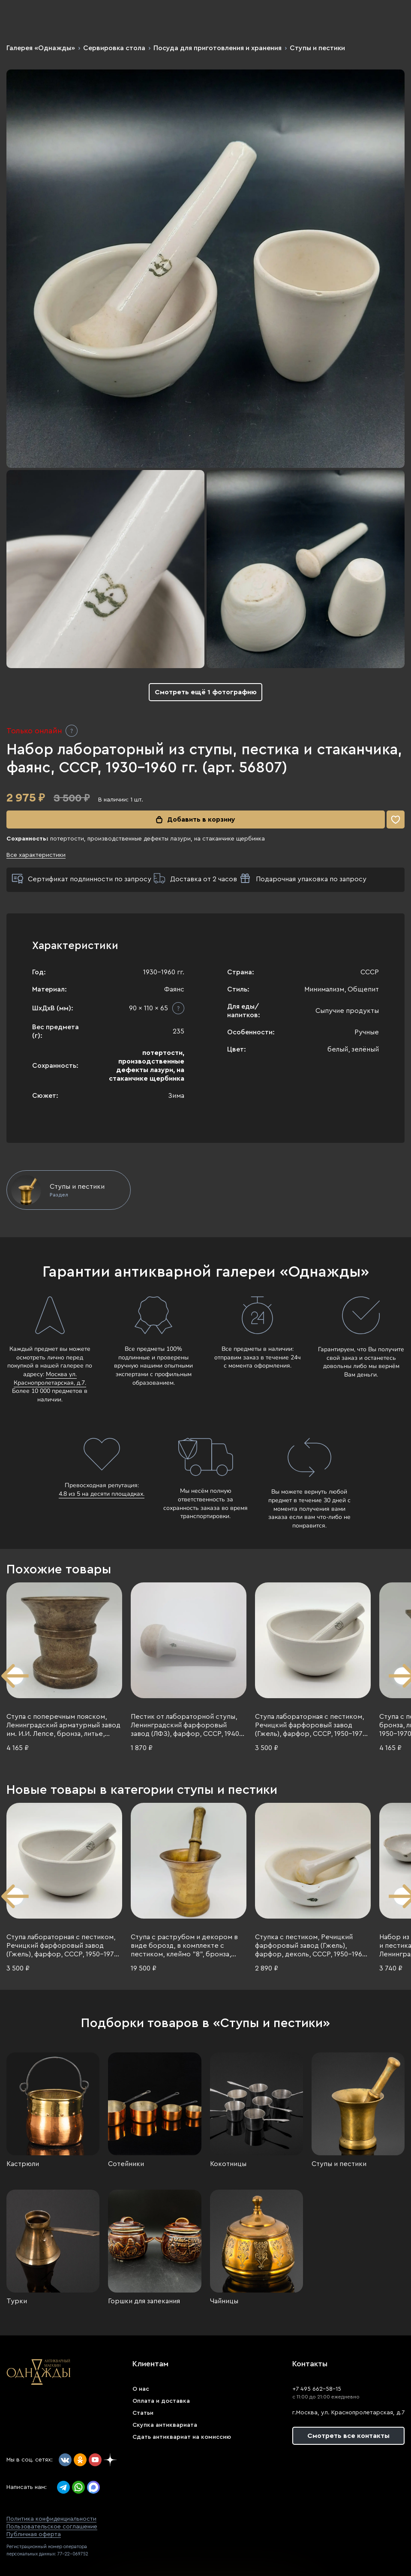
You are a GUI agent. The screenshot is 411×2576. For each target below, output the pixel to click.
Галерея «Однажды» (40, 48)
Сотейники (126, 2163)
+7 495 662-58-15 (316, 2389)
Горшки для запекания (144, 2301)
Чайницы (224, 2301)
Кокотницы (228, 2163)
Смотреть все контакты (348, 2435)
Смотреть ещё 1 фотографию (206, 692)
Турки (16, 2301)
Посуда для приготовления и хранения (217, 48)
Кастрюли (22, 2163)
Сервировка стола (114, 48)
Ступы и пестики (317, 48)
